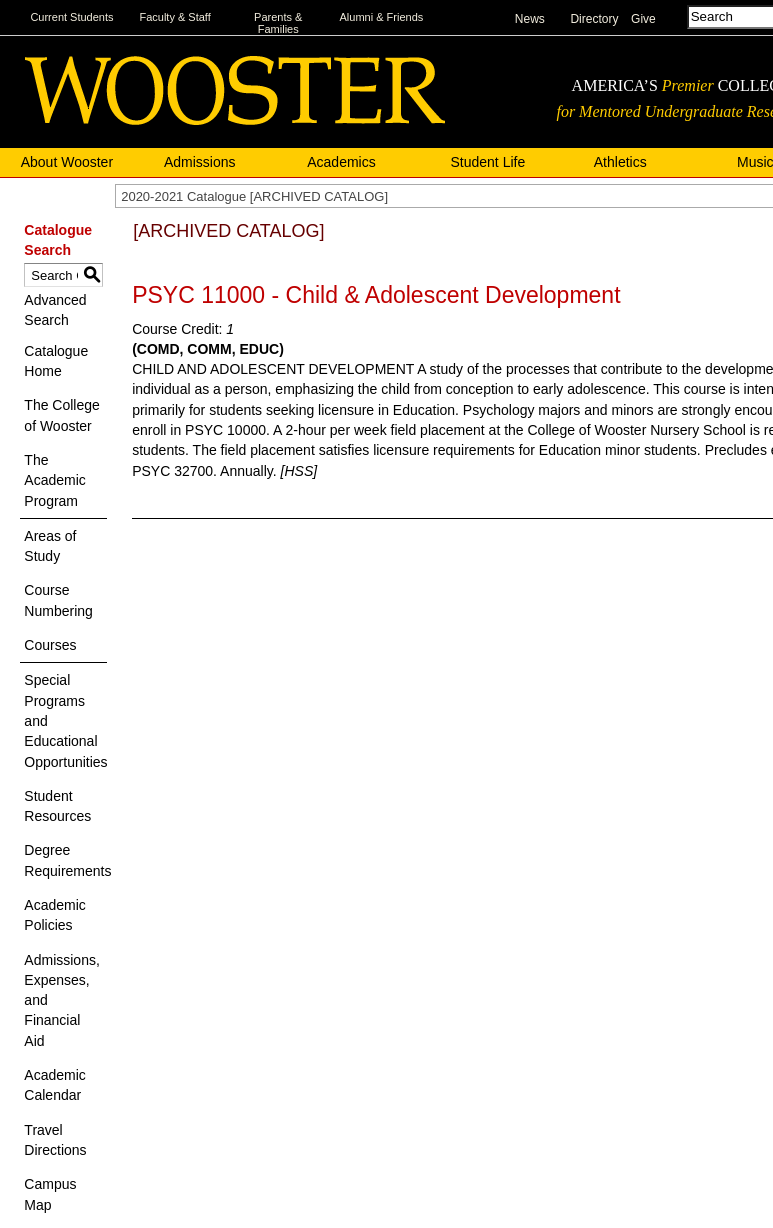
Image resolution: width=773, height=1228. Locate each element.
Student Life (488, 162)
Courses (50, 645)
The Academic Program (54, 480)
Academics (341, 162)
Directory (594, 19)
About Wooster (67, 162)
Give (643, 19)
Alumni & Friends (382, 17)
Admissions (200, 162)
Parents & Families (278, 23)
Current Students (71, 17)
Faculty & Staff (174, 17)
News (530, 19)
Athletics (620, 162)
